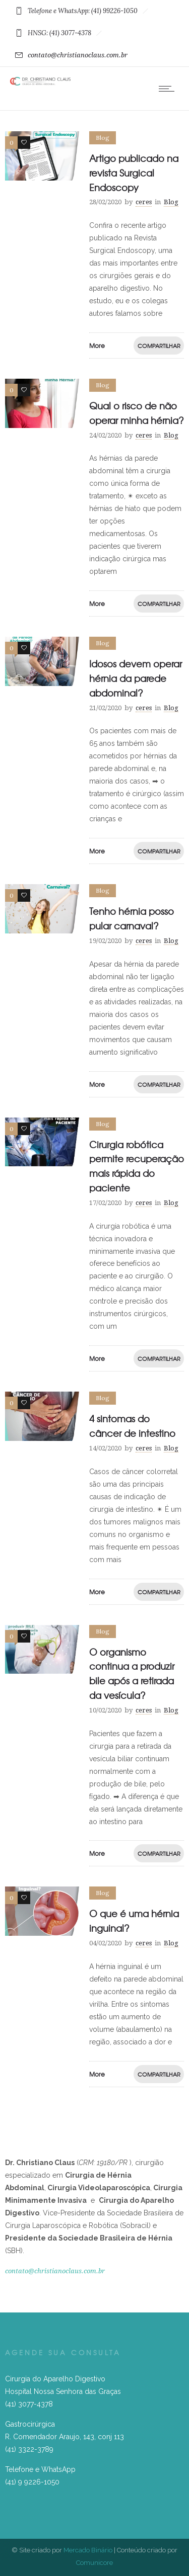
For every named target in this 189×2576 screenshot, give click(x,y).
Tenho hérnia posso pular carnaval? (131, 918)
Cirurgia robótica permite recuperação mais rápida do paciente (136, 1166)
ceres (144, 202)
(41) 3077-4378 (29, 2404)
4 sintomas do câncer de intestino (132, 1426)
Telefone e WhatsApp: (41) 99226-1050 (84, 11)
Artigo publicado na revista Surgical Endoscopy (133, 172)
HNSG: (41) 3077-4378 (60, 33)
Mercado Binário (88, 2550)
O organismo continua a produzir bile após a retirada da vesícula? (131, 1673)
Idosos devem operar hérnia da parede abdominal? (135, 678)
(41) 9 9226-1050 (32, 2482)
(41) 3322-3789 (29, 2449)
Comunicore (94, 2562)
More (97, 345)
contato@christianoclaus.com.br (71, 55)
